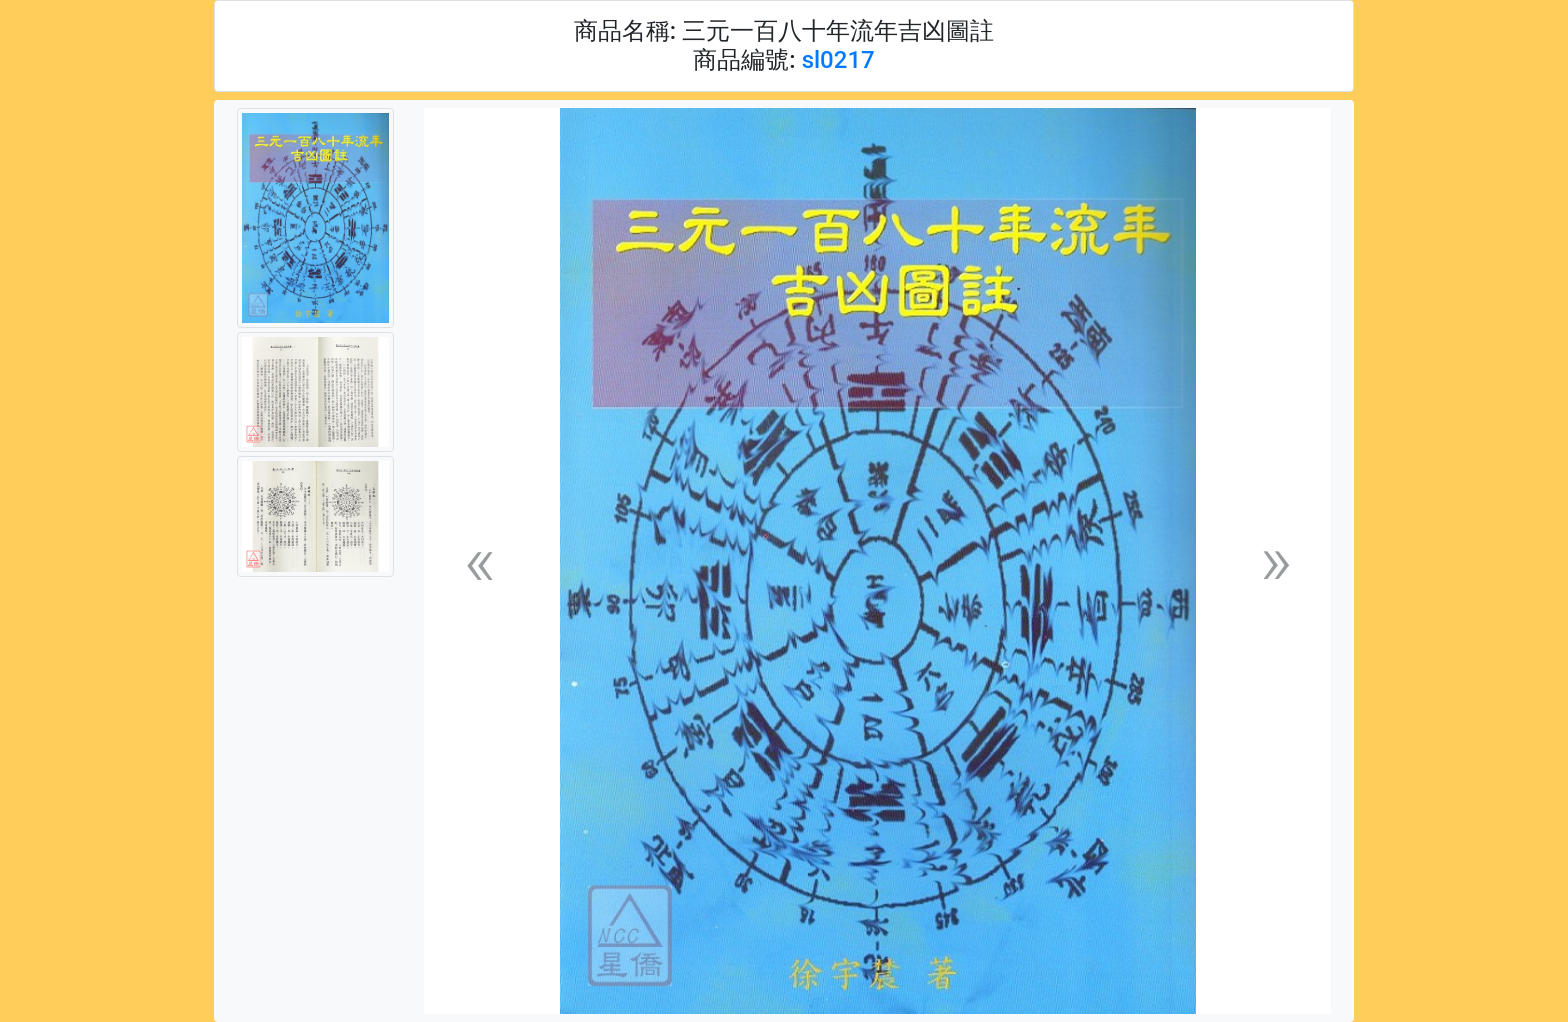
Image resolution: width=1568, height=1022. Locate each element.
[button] (479, 561)
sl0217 (838, 60)
